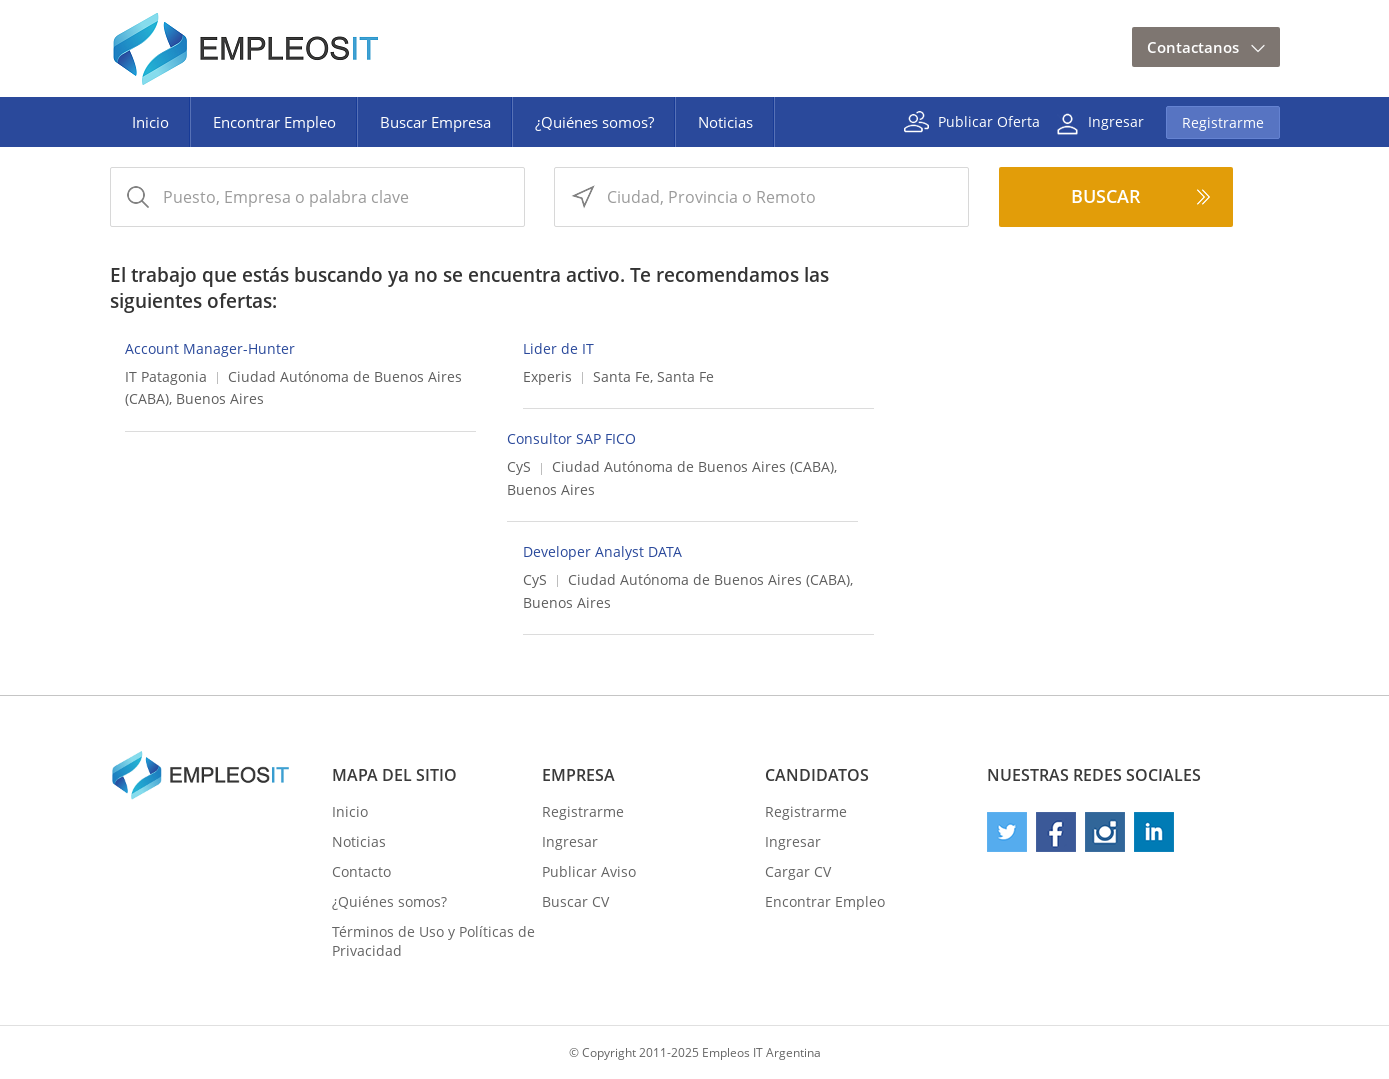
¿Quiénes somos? (594, 122)
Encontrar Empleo (274, 122)
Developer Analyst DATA (602, 551)
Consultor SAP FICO (571, 438)
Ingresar (1116, 120)
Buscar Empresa (435, 122)
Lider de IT (558, 348)
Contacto (361, 871)
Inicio (150, 122)
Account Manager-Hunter (210, 348)
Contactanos (1193, 47)
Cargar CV (798, 871)
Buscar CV (575, 901)
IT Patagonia (166, 376)
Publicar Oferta (989, 120)
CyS (519, 466)
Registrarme (1223, 122)
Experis (547, 376)
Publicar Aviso (589, 871)
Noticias (725, 122)
